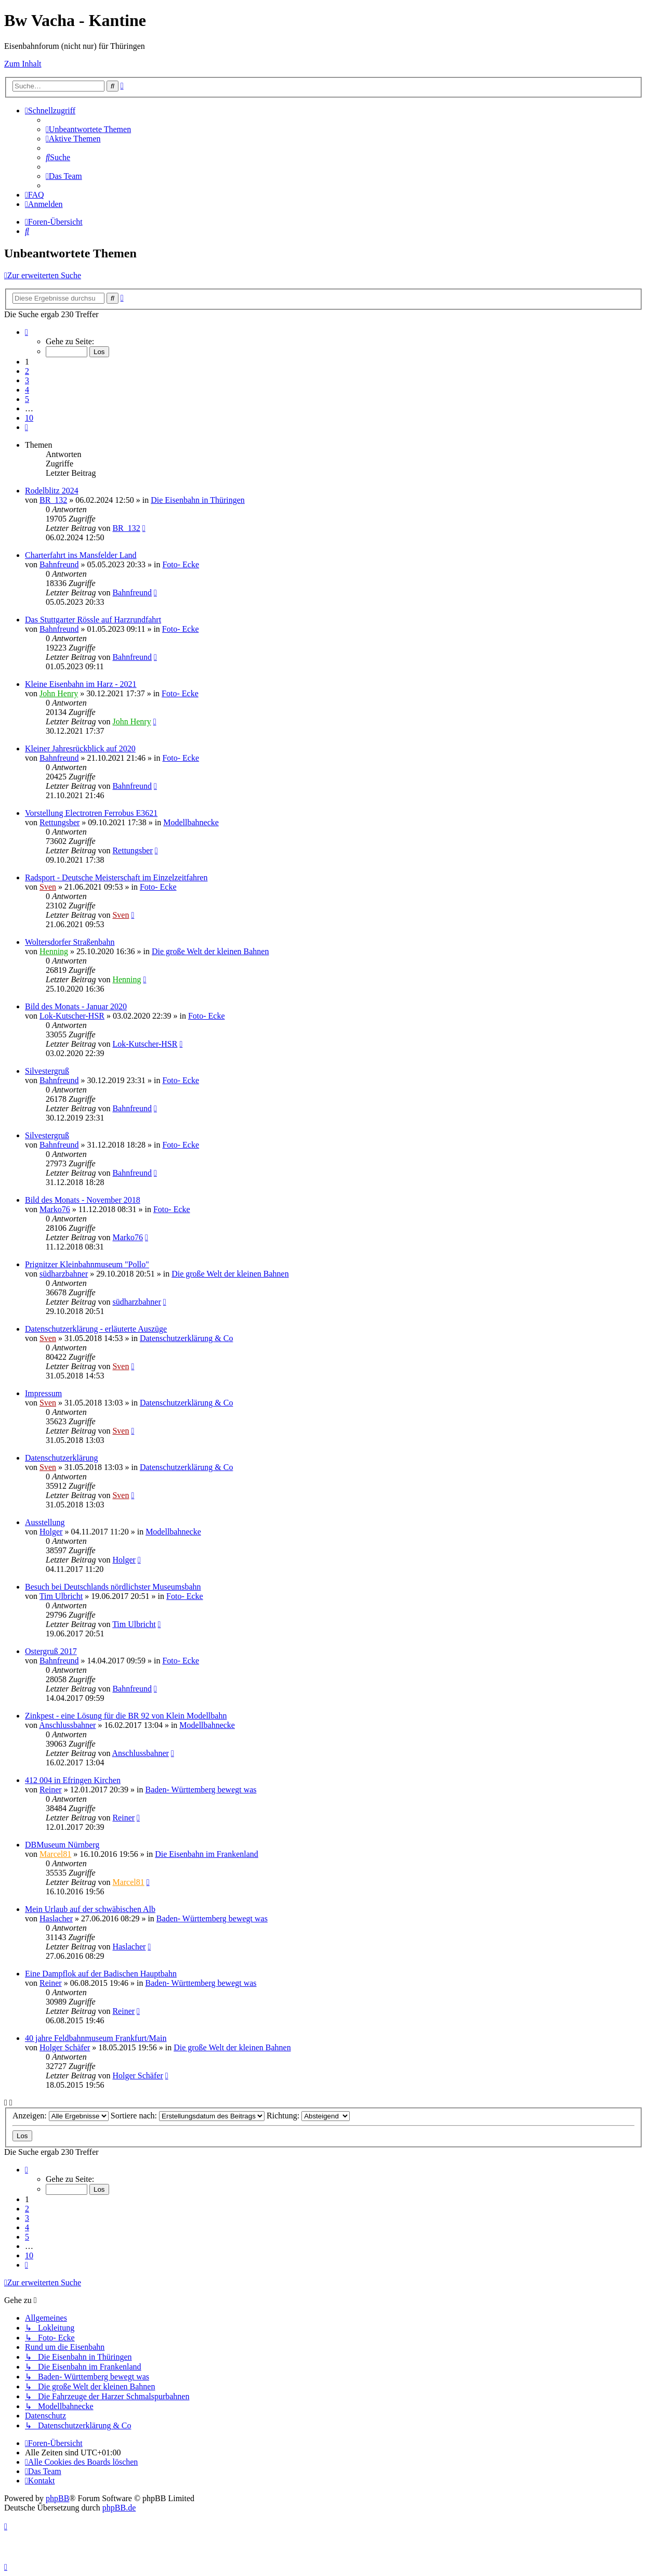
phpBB (57, 2498)
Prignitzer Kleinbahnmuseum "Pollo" (87, 1264)
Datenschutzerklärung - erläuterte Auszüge (96, 1328)
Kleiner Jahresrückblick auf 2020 (80, 748)
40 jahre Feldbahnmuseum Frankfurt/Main (95, 2038)
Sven (47, 886)
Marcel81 (55, 1854)
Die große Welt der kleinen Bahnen (210, 951)
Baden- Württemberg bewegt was (201, 1789)
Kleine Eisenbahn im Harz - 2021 (81, 684)
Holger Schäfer (64, 2047)
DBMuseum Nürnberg (62, 1844)
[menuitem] (88, 129)
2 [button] (27, 371)
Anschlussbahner (67, 1725)
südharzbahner (63, 1273)
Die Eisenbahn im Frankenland (206, 1854)
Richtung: (308, 2115)
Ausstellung (44, 1522)
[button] (26, 332)
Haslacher (56, 1918)
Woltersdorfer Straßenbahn (69, 942)
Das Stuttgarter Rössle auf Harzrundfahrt (93, 619)
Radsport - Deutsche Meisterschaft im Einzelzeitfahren (116, 877)
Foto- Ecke (180, 564)
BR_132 (53, 500)
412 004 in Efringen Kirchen (73, 1780)
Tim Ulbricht (61, 1596)
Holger (50, 1531)
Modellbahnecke (191, 822)
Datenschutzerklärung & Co (186, 1338)
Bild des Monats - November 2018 (82, 1199)
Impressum (43, 1393)
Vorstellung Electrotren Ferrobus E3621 (91, 813)
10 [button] (29, 417)
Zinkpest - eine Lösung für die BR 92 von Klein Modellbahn (126, 1715)
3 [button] (27, 380)
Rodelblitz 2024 (51, 490)
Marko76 (54, 1209)
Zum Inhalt (23, 63)
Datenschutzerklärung (61, 1457)
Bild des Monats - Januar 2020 (76, 1006)
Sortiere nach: (188, 2115)
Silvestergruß (47, 1070)
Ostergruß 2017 (51, 1651)
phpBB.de (119, 2507)
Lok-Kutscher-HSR (71, 1015)
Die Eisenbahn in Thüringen (198, 500)
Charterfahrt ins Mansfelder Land (81, 555)
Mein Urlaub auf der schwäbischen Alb (90, 1909)
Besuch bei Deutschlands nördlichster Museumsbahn (113, 1586)
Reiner (50, 1789)
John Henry (58, 693)
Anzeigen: (60, 2115)
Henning (53, 951)
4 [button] (27, 389)
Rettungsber (59, 822)
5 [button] (27, 399)
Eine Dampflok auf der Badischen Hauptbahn (101, 1973)
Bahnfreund (59, 564)
